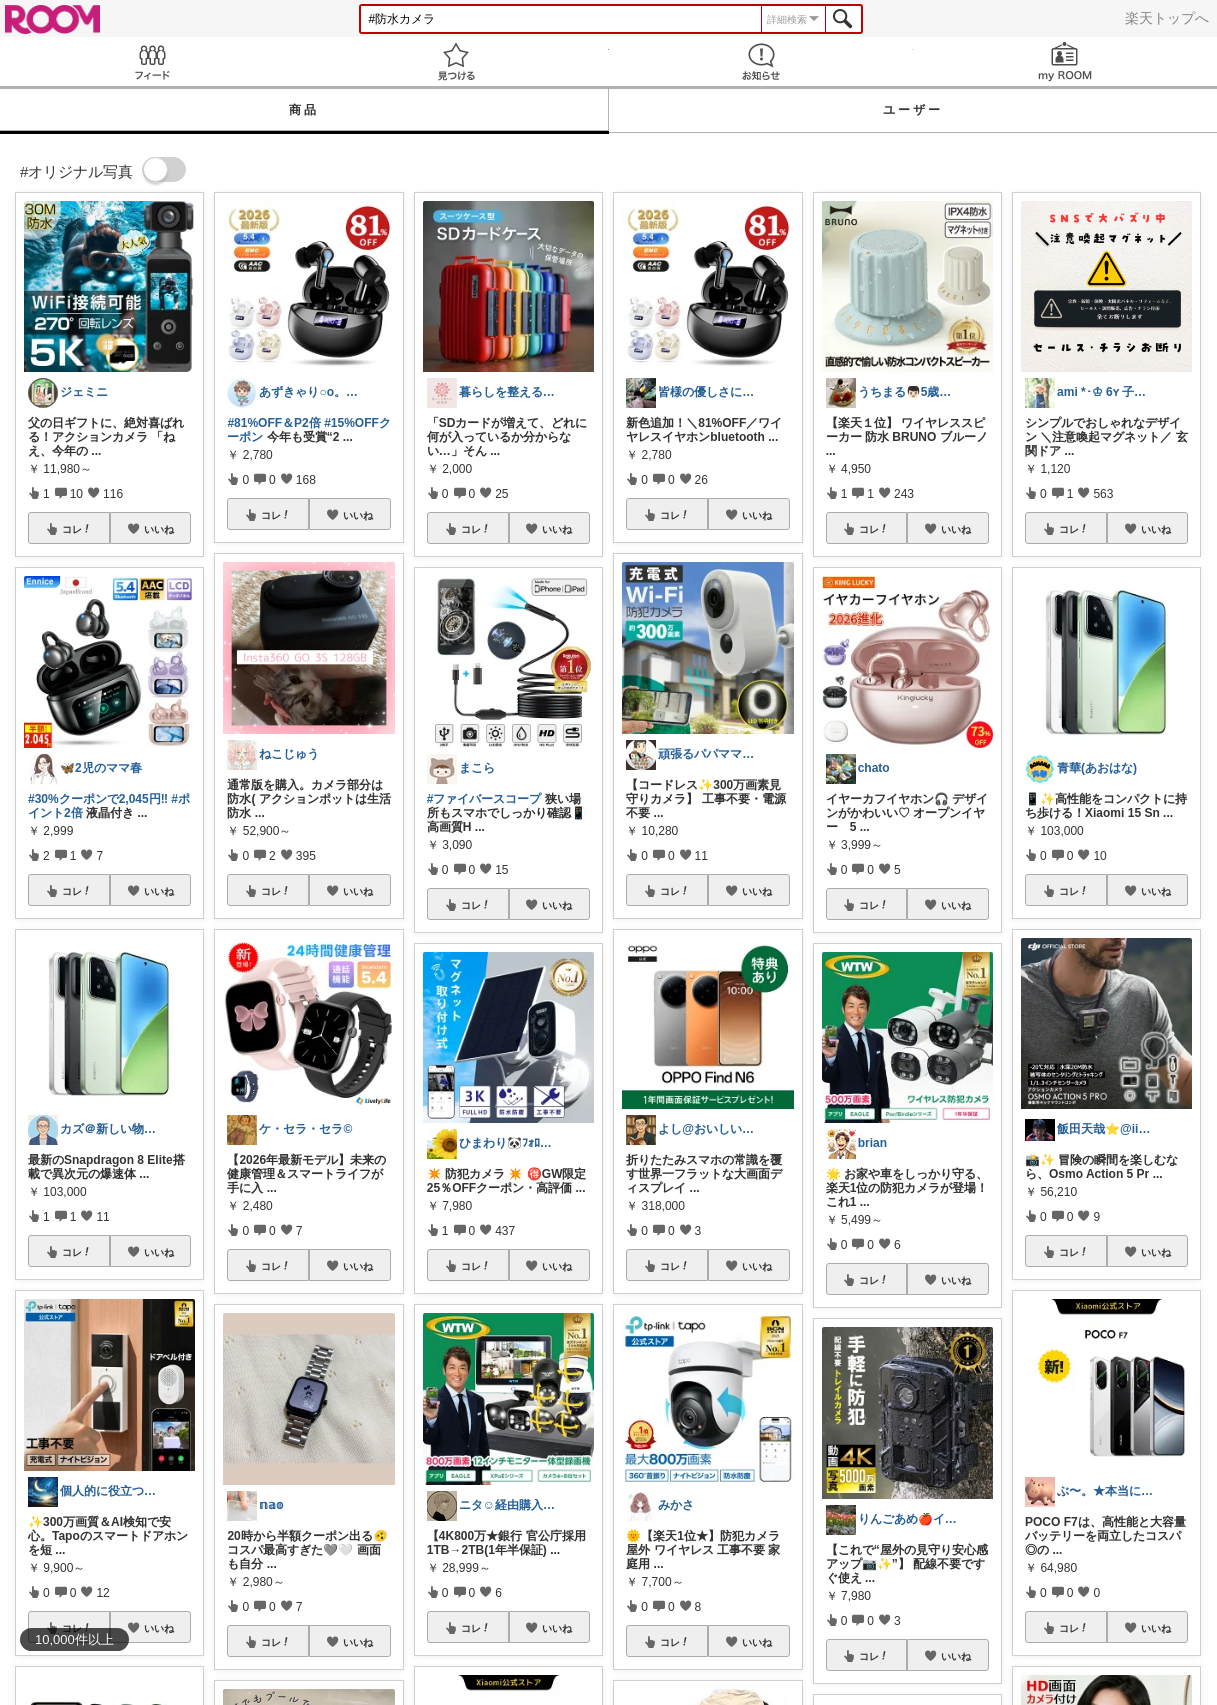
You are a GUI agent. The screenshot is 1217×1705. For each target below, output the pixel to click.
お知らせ (761, 61)
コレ (77, 529)
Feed (152, 61)
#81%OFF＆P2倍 (273, 423)
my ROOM (1065, 61)
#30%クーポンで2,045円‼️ (98, 799)
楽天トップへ (1167, 18)
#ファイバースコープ (484, 799)
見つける (456, 61)
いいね (159, 529)
